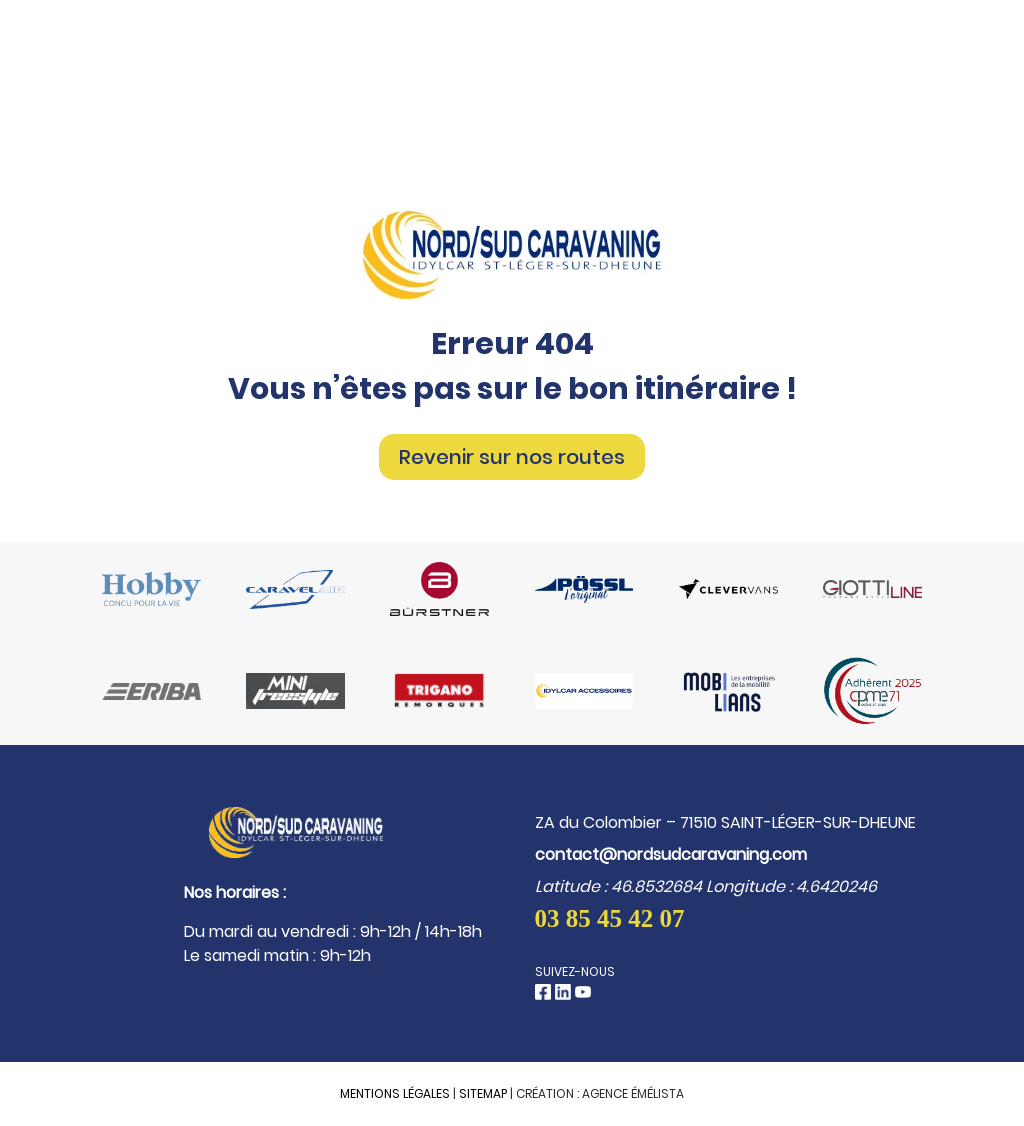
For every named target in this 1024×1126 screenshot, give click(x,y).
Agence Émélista (633, 1093)
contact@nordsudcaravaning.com (671, 854)
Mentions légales (395, 1093)
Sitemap (483, 1093)
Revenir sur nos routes (512, 457)
